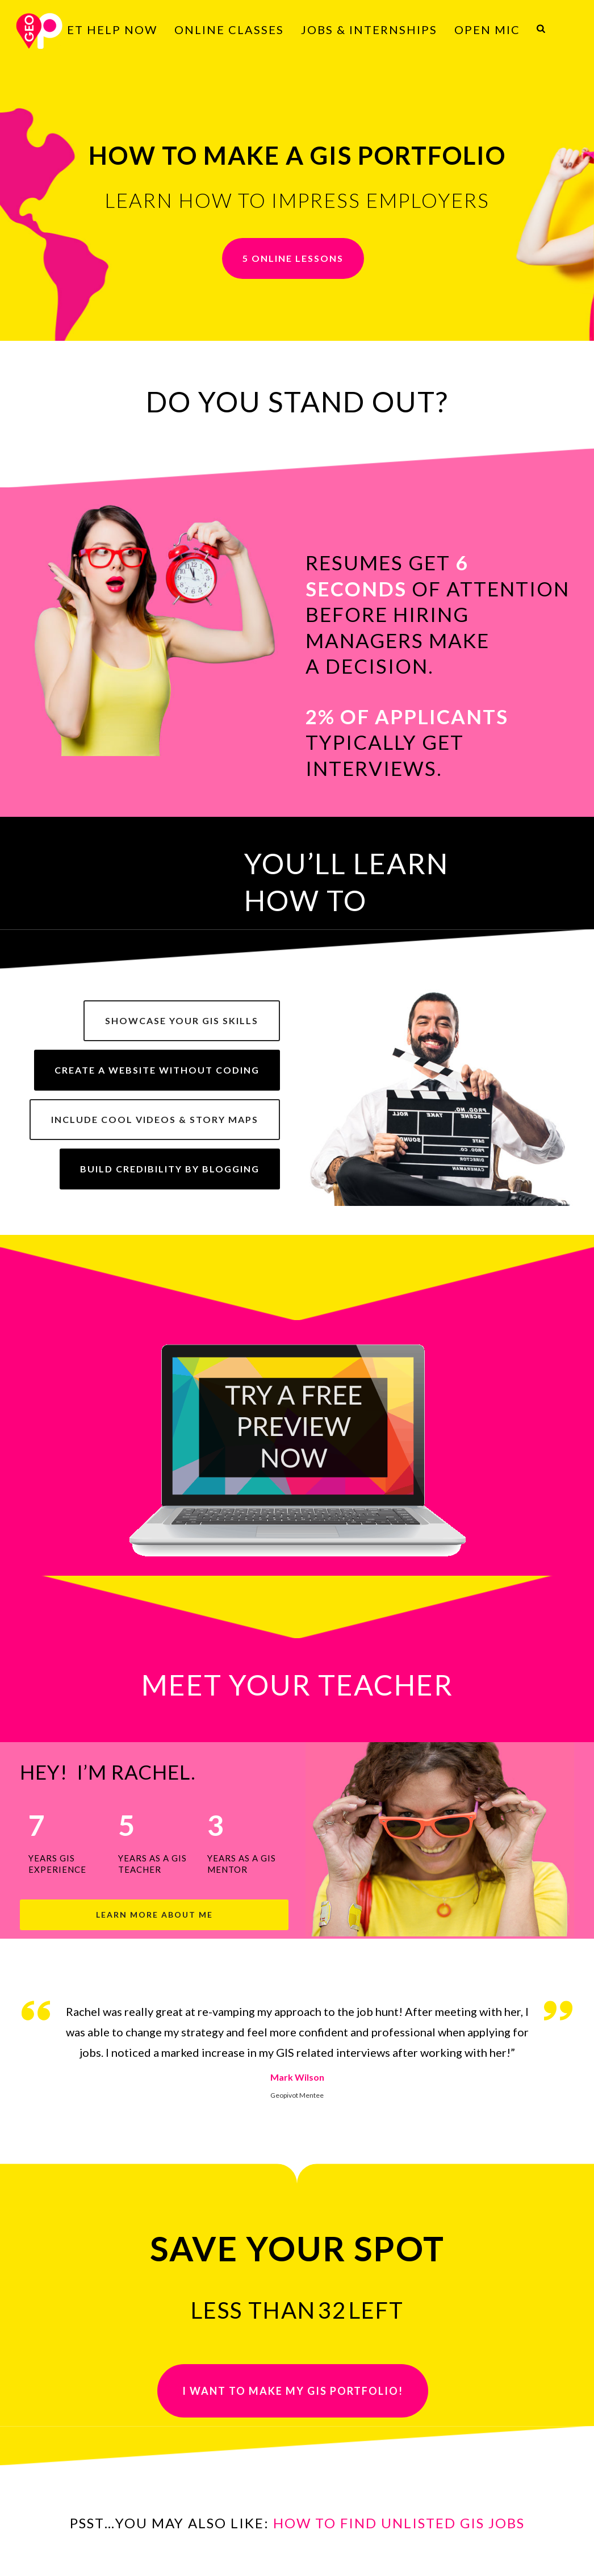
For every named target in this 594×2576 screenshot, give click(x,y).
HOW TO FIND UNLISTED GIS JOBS (399, 2523)
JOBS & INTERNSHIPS (369, 29)
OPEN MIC (487, 29)
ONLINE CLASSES (229, 29)
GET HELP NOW (107, 29)
